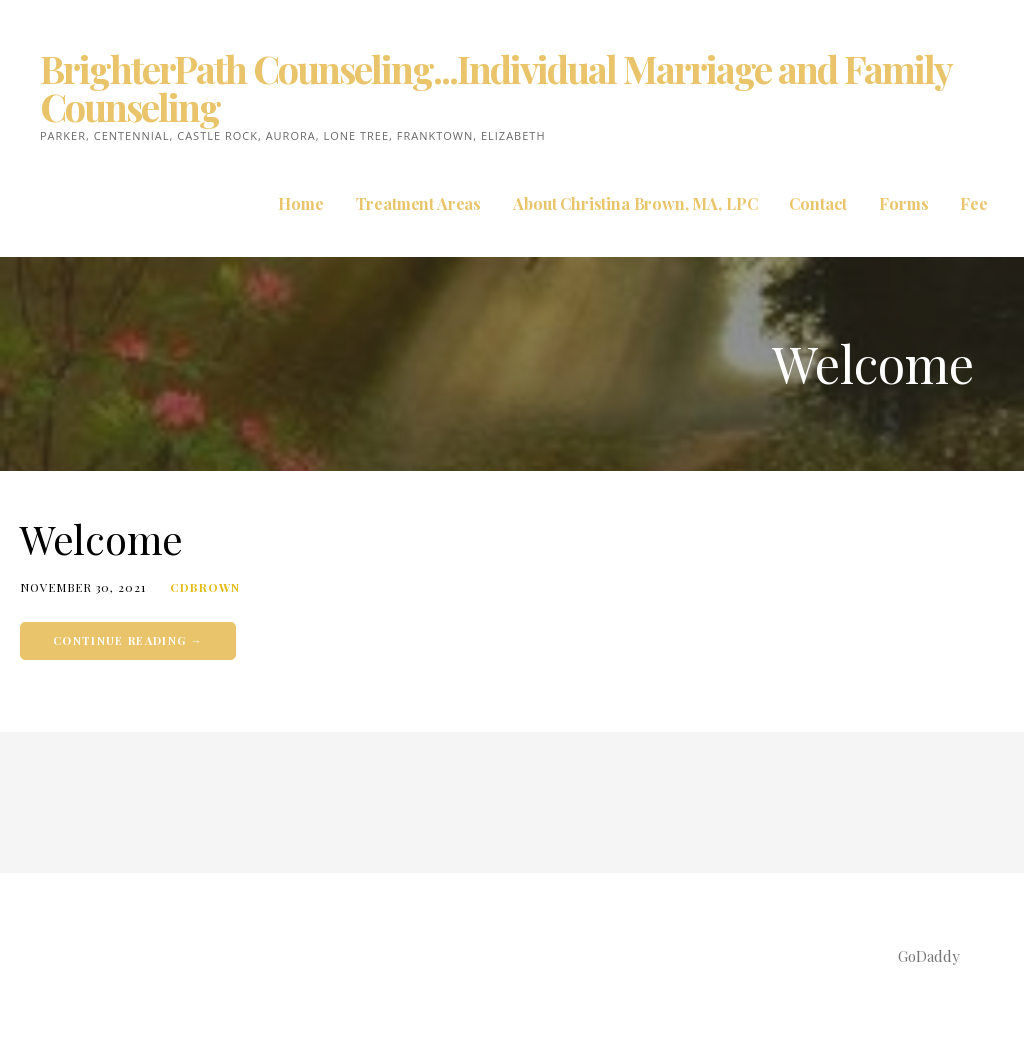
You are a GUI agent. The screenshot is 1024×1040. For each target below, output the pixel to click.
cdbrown (205, 587)
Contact (818, 203)
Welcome (101, 538)
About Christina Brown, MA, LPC (635, 203)
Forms (903, 203)
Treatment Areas (419, 203)
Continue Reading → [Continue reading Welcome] (128, 640)
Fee (974, 203)
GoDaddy (929, 956)
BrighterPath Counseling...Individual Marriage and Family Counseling (495, 87)
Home (300, 203)
